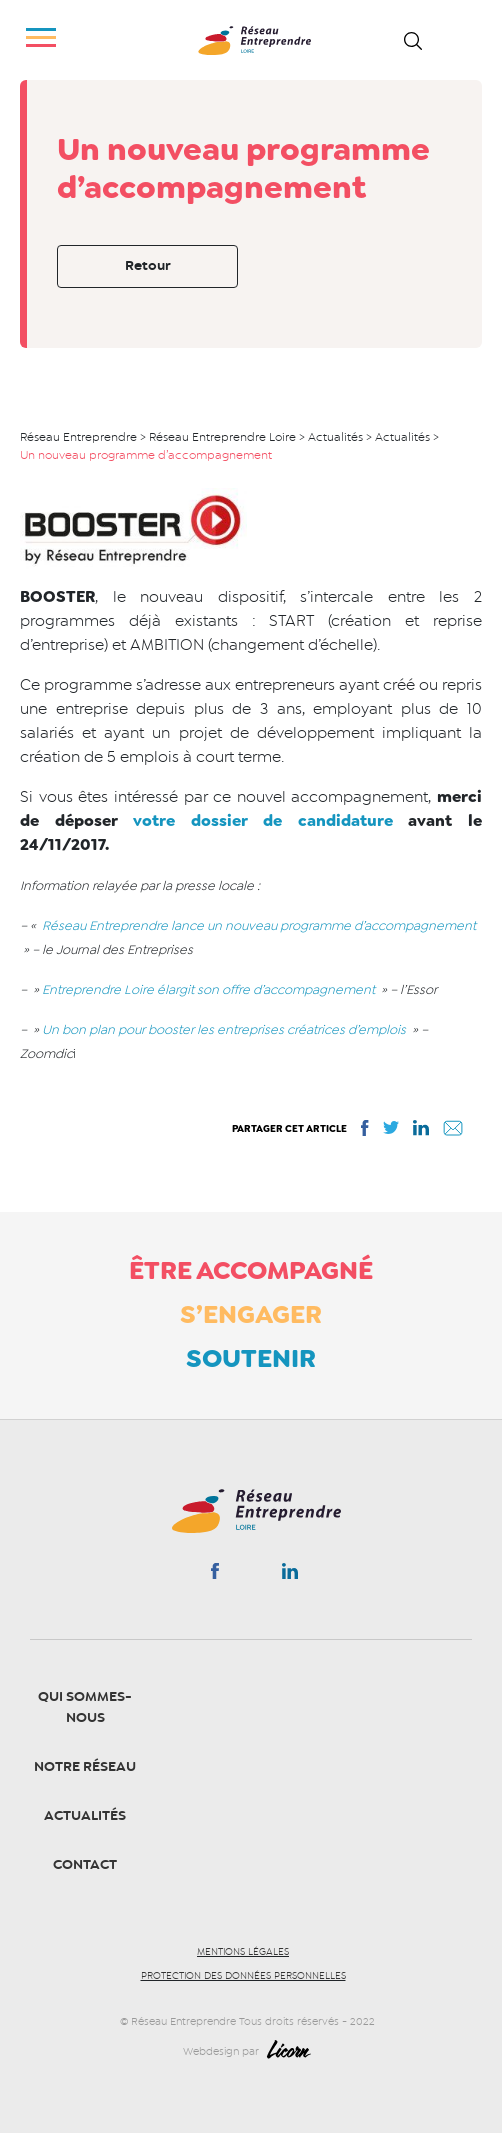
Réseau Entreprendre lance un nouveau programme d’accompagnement (257, 925)
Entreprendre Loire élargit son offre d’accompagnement (208, 989)
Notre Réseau (85, 1766)
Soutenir (251, 1358)
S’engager (251, 1314)
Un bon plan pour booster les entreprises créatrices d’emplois (225, 1029)
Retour (148, 265)
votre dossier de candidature (270, 820)
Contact (85, 1864)
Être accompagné (251, 1270)
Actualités (85, 1815)
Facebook (214, 1575)
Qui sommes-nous (85, 1707)
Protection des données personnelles (243, 1976)
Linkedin (290, 1575)
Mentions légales (243, 1952)
